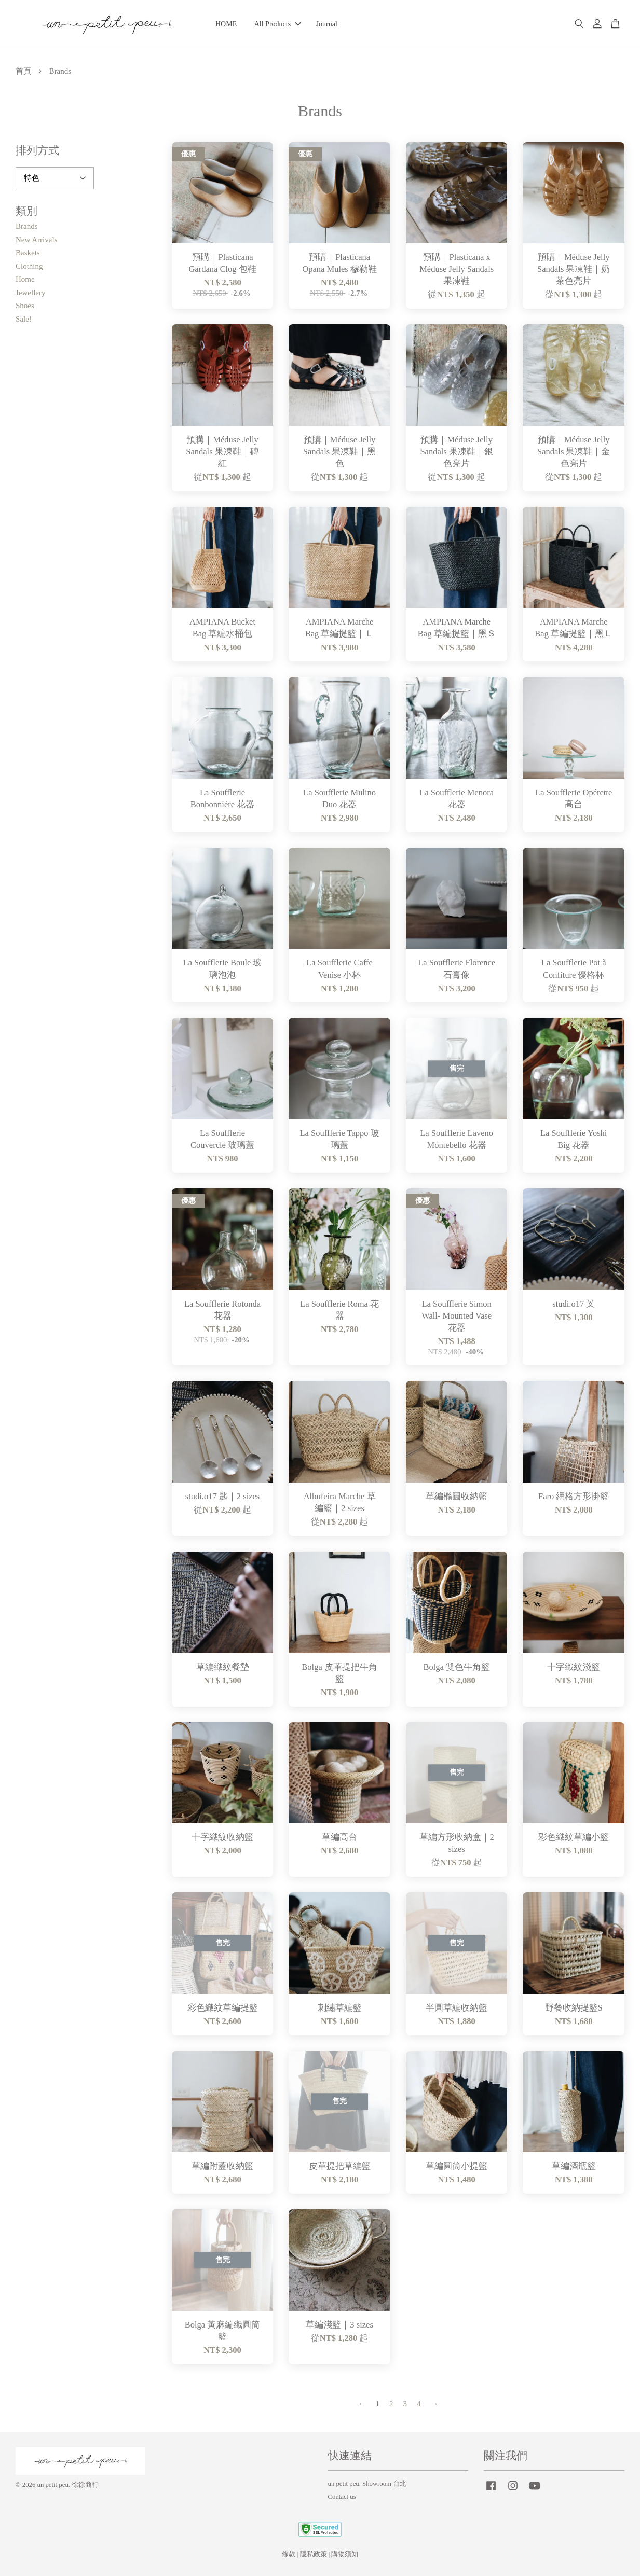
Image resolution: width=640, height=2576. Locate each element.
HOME (226, 24)
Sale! (24, 319)
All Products (277, 24)
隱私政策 (313, 2554)
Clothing (29, 266)
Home (25, 279)
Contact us (342, 2496)
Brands (27, 226)
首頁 (23, 71)
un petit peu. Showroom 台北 (367, 2483)
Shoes (25, 305)
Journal (326, 24)
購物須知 (344, 2554)
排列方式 (37, 150)
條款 (288, 2554)
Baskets (28, 252)
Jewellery (30, 292)
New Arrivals (36, 240)
